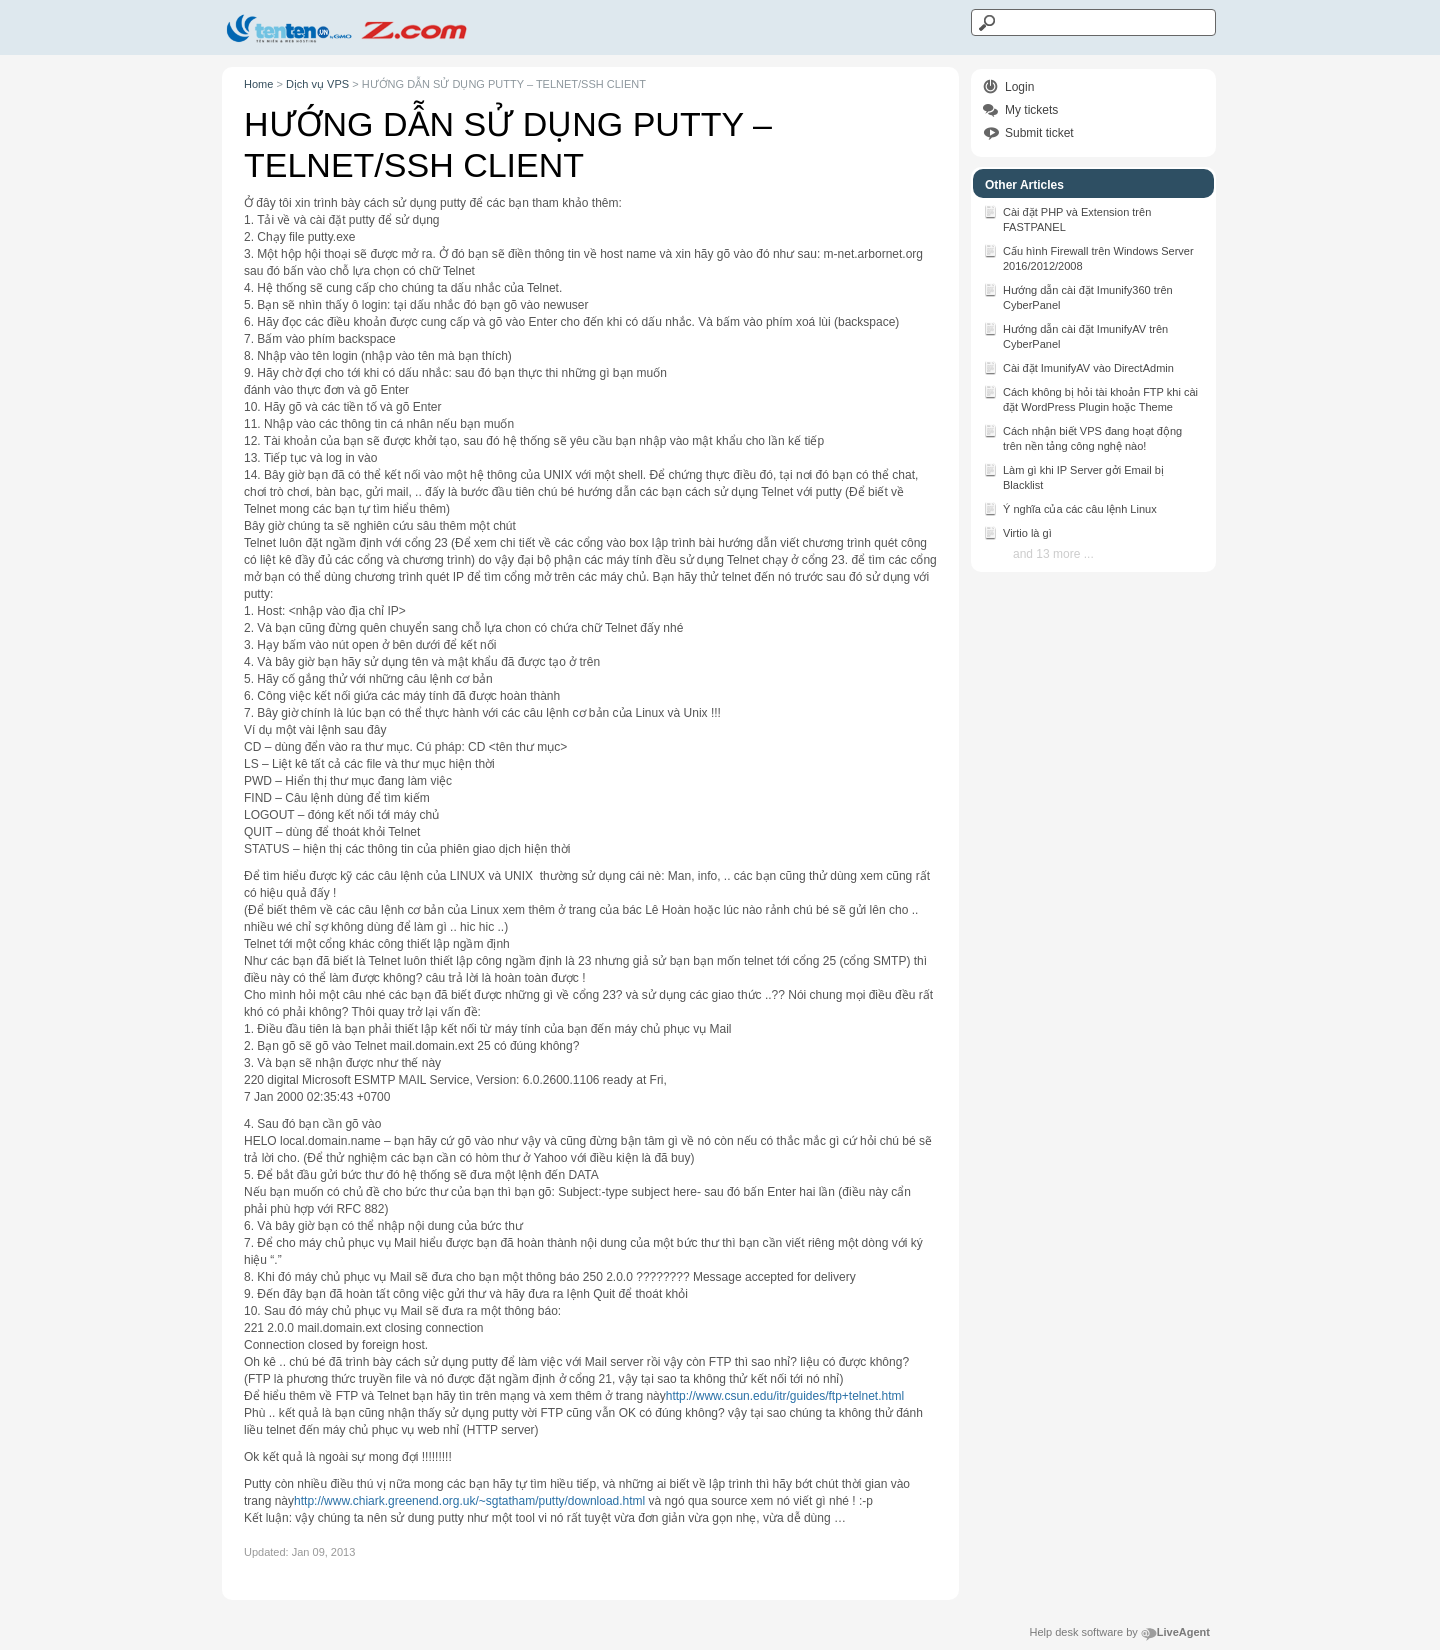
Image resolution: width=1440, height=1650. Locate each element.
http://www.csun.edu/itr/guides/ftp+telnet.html (785, 1396)
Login (1019, 87)
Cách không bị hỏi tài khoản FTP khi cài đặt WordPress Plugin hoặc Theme (1090, 398)
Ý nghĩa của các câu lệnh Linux (1070, 508)
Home (258, 84)
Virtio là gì (1017, 532)
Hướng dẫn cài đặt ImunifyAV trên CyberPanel (1075, 335)
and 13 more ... (1053, 554)
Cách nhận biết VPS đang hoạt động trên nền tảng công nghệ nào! (1082, 437)
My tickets (1031, 110)
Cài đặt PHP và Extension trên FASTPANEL (1067, 218)
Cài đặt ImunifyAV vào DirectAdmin (1078, 367)
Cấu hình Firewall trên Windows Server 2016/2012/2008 (1088, 257)
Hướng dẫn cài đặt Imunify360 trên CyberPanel (1078, 296)
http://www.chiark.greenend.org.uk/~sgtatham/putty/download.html (469, 1501)
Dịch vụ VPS (317, 84)
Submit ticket (1039, 133)
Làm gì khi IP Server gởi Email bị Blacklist (1073, 476)
